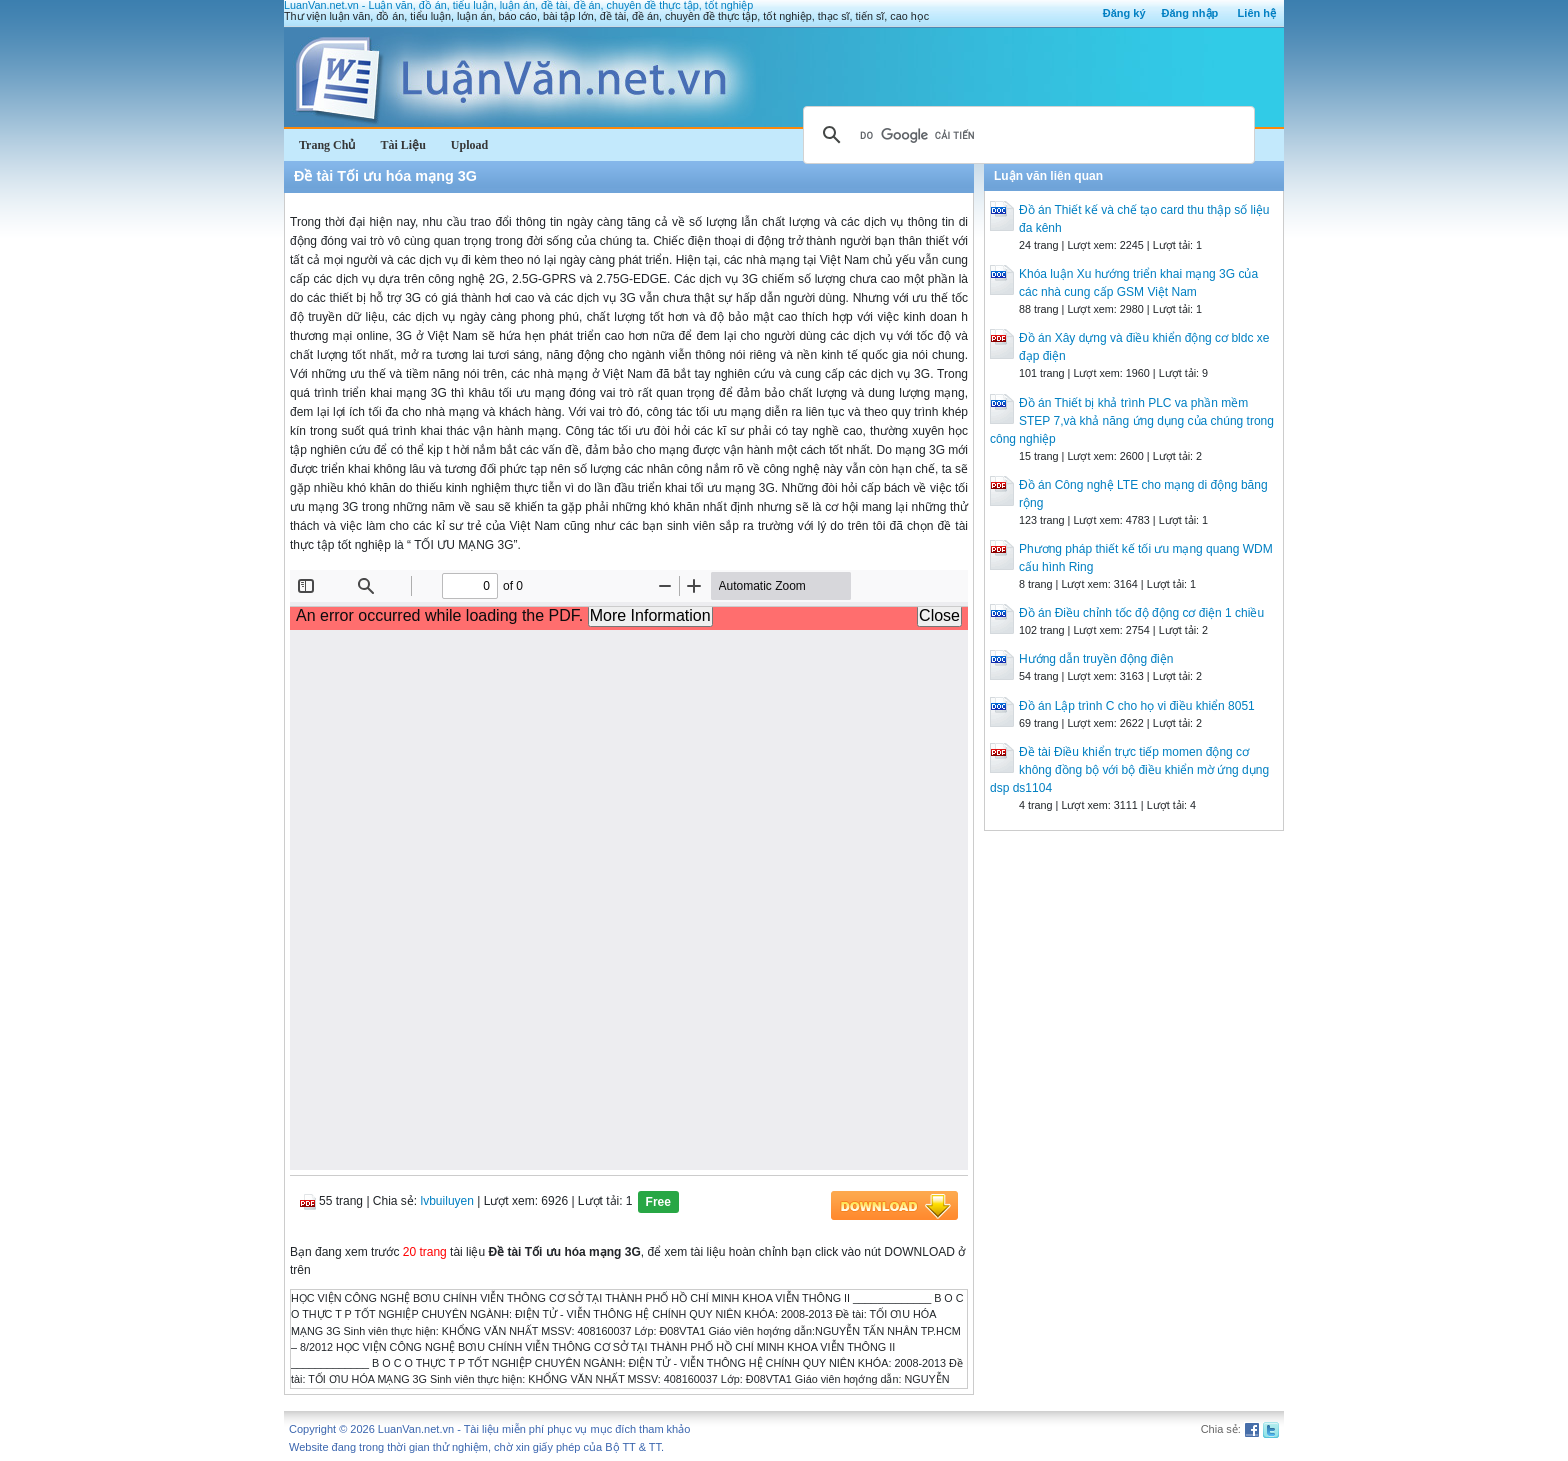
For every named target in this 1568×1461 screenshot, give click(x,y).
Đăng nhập (1190, 13)
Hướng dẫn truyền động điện (1096, 659)
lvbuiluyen (447, 1201)
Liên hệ (1257, 13)
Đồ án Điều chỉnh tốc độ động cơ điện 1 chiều (1141, 613)
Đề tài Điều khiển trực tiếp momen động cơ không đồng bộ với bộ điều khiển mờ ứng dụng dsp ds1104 (1129, 770)
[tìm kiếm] (1026, 135)
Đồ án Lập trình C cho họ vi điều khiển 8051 (1137, 706)
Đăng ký (1124, 13)
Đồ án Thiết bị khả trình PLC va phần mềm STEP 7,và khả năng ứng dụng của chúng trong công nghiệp (1132, 421)
